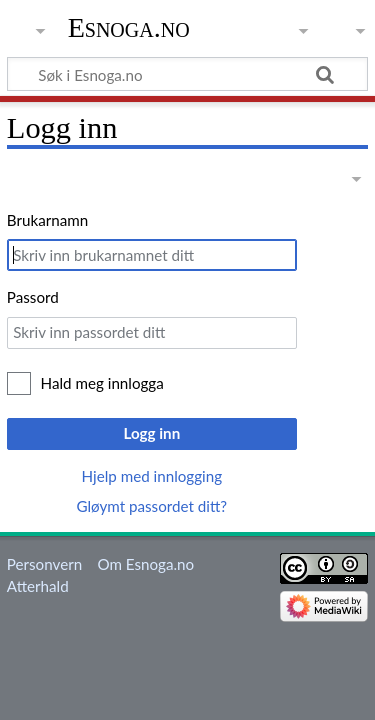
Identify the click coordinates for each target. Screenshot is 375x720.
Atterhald (38, 586)
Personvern (44, 564)
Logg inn (151, 433)
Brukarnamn (47, 220)
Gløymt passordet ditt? (151, 506)
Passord (33, 297)
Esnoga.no (129, 27)
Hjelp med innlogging (152, 476)
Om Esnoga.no (145, 564)
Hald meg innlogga (102, 383)
